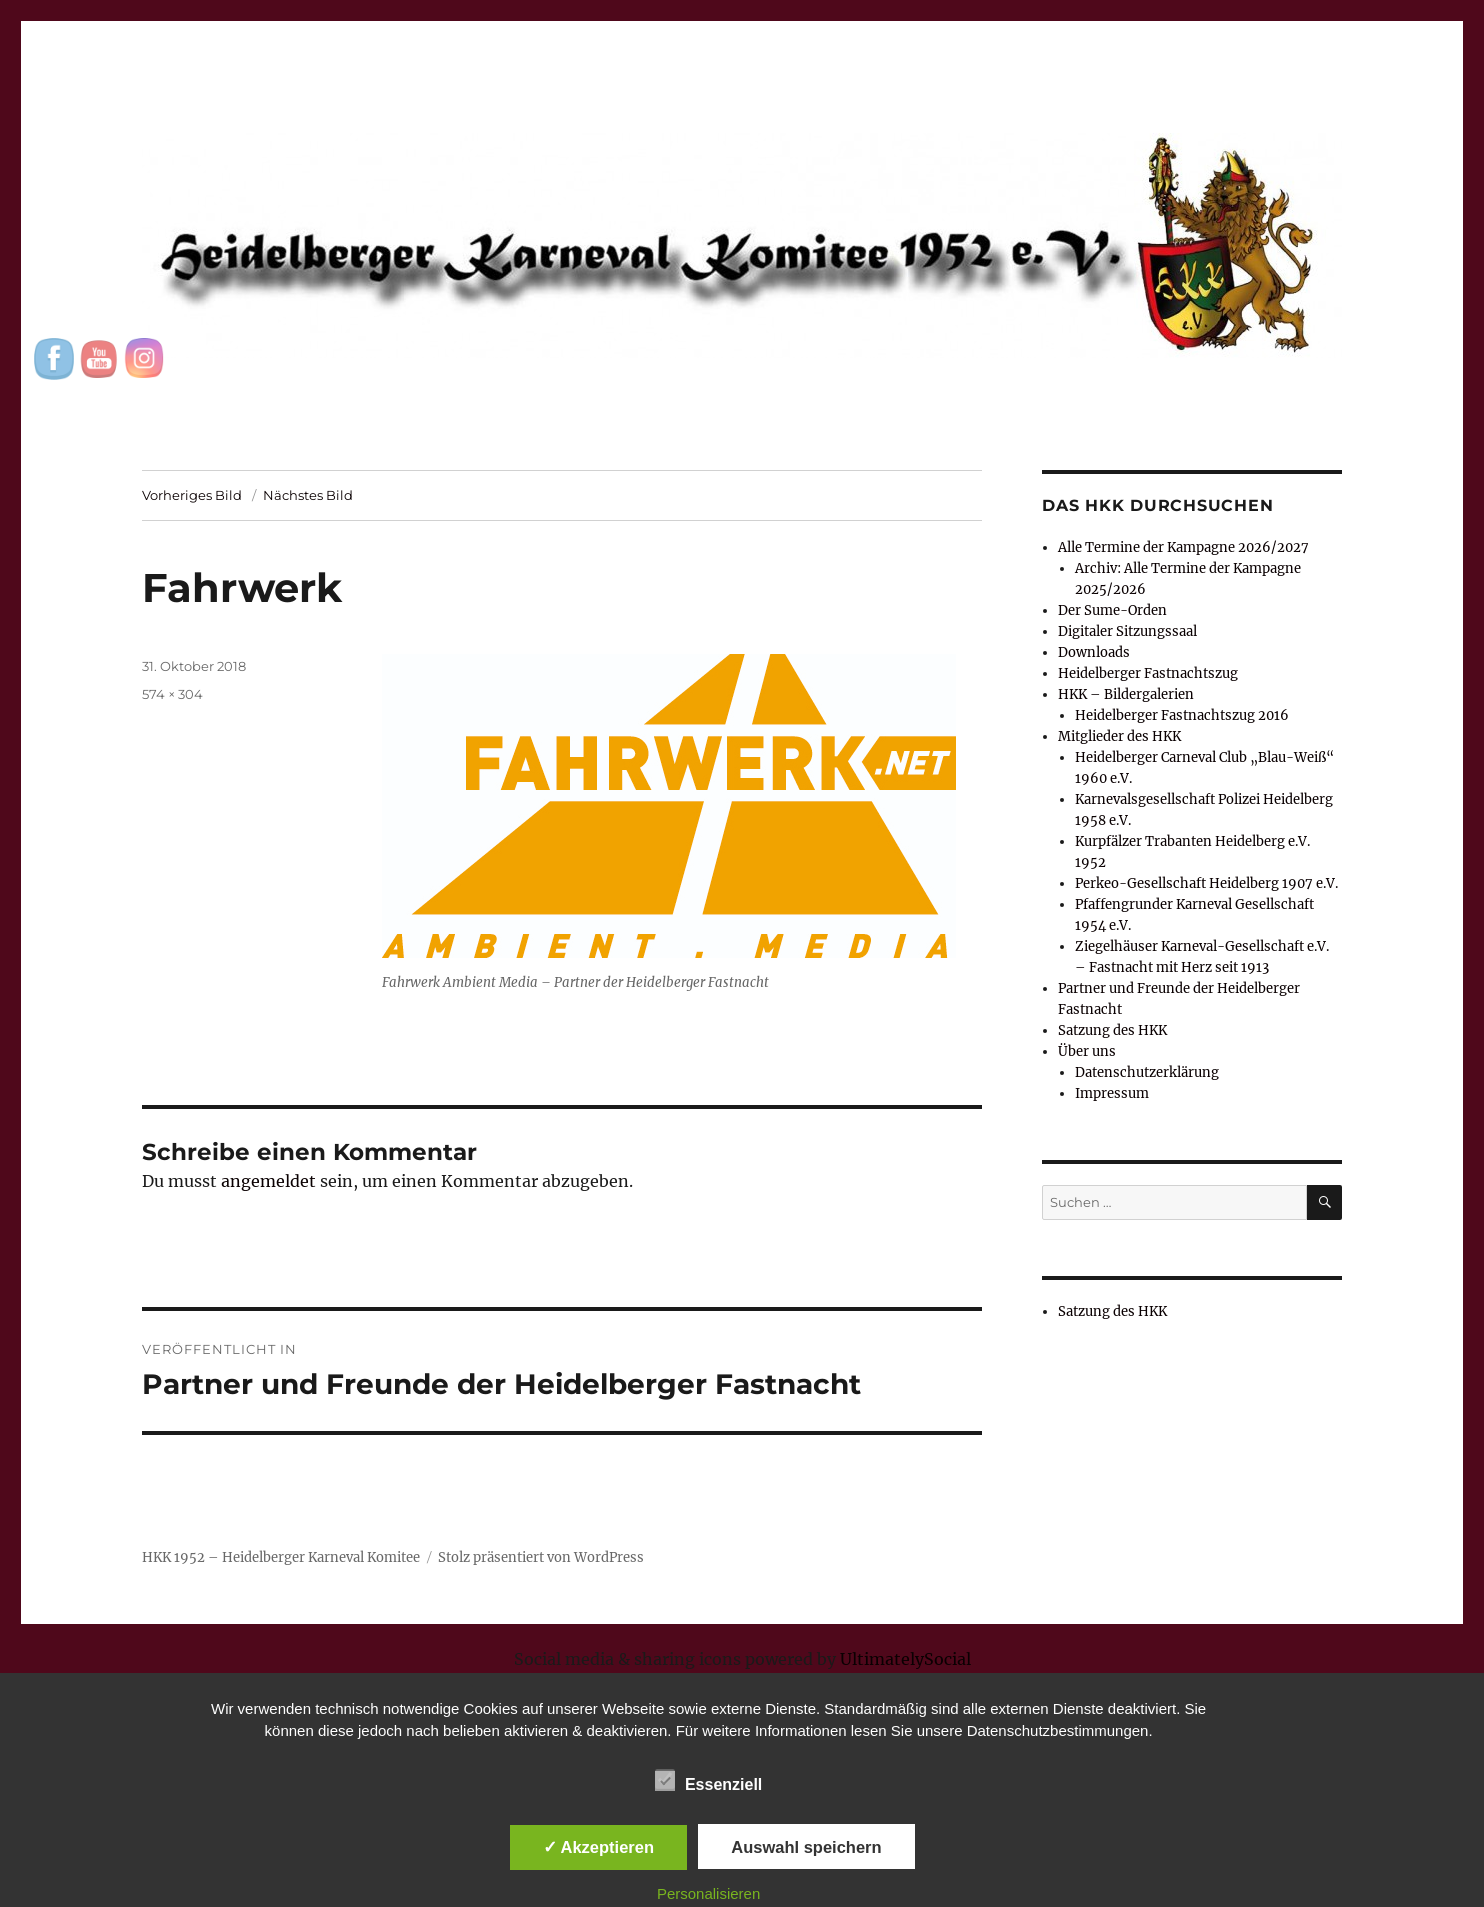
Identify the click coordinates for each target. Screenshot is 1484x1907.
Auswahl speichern (806, 1847)
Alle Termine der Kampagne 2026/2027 (1183, 547)
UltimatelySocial (905, 1659)
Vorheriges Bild (192, 495)
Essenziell (708, 1781)
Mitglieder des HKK (1119, 736)
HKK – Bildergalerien (1126, 694)
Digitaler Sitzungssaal (1127, 631)
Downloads (1094, 652)
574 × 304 (172, 694)
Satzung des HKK (1112, 1030)
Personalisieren (708, 1893)
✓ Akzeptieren (599, 1847)
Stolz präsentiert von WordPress (541, 1557)
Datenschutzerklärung (1147, 1072)
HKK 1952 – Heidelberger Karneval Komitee (281, 1557)
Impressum (1112, 1093)
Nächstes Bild (308, 495)
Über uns (1087, 1051)
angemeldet (268, 1181)
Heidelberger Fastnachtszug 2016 (1182, 715)
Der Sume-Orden (1112, 610)
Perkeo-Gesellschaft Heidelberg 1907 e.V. (1206, 883)
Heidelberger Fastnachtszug (1148, 673)
